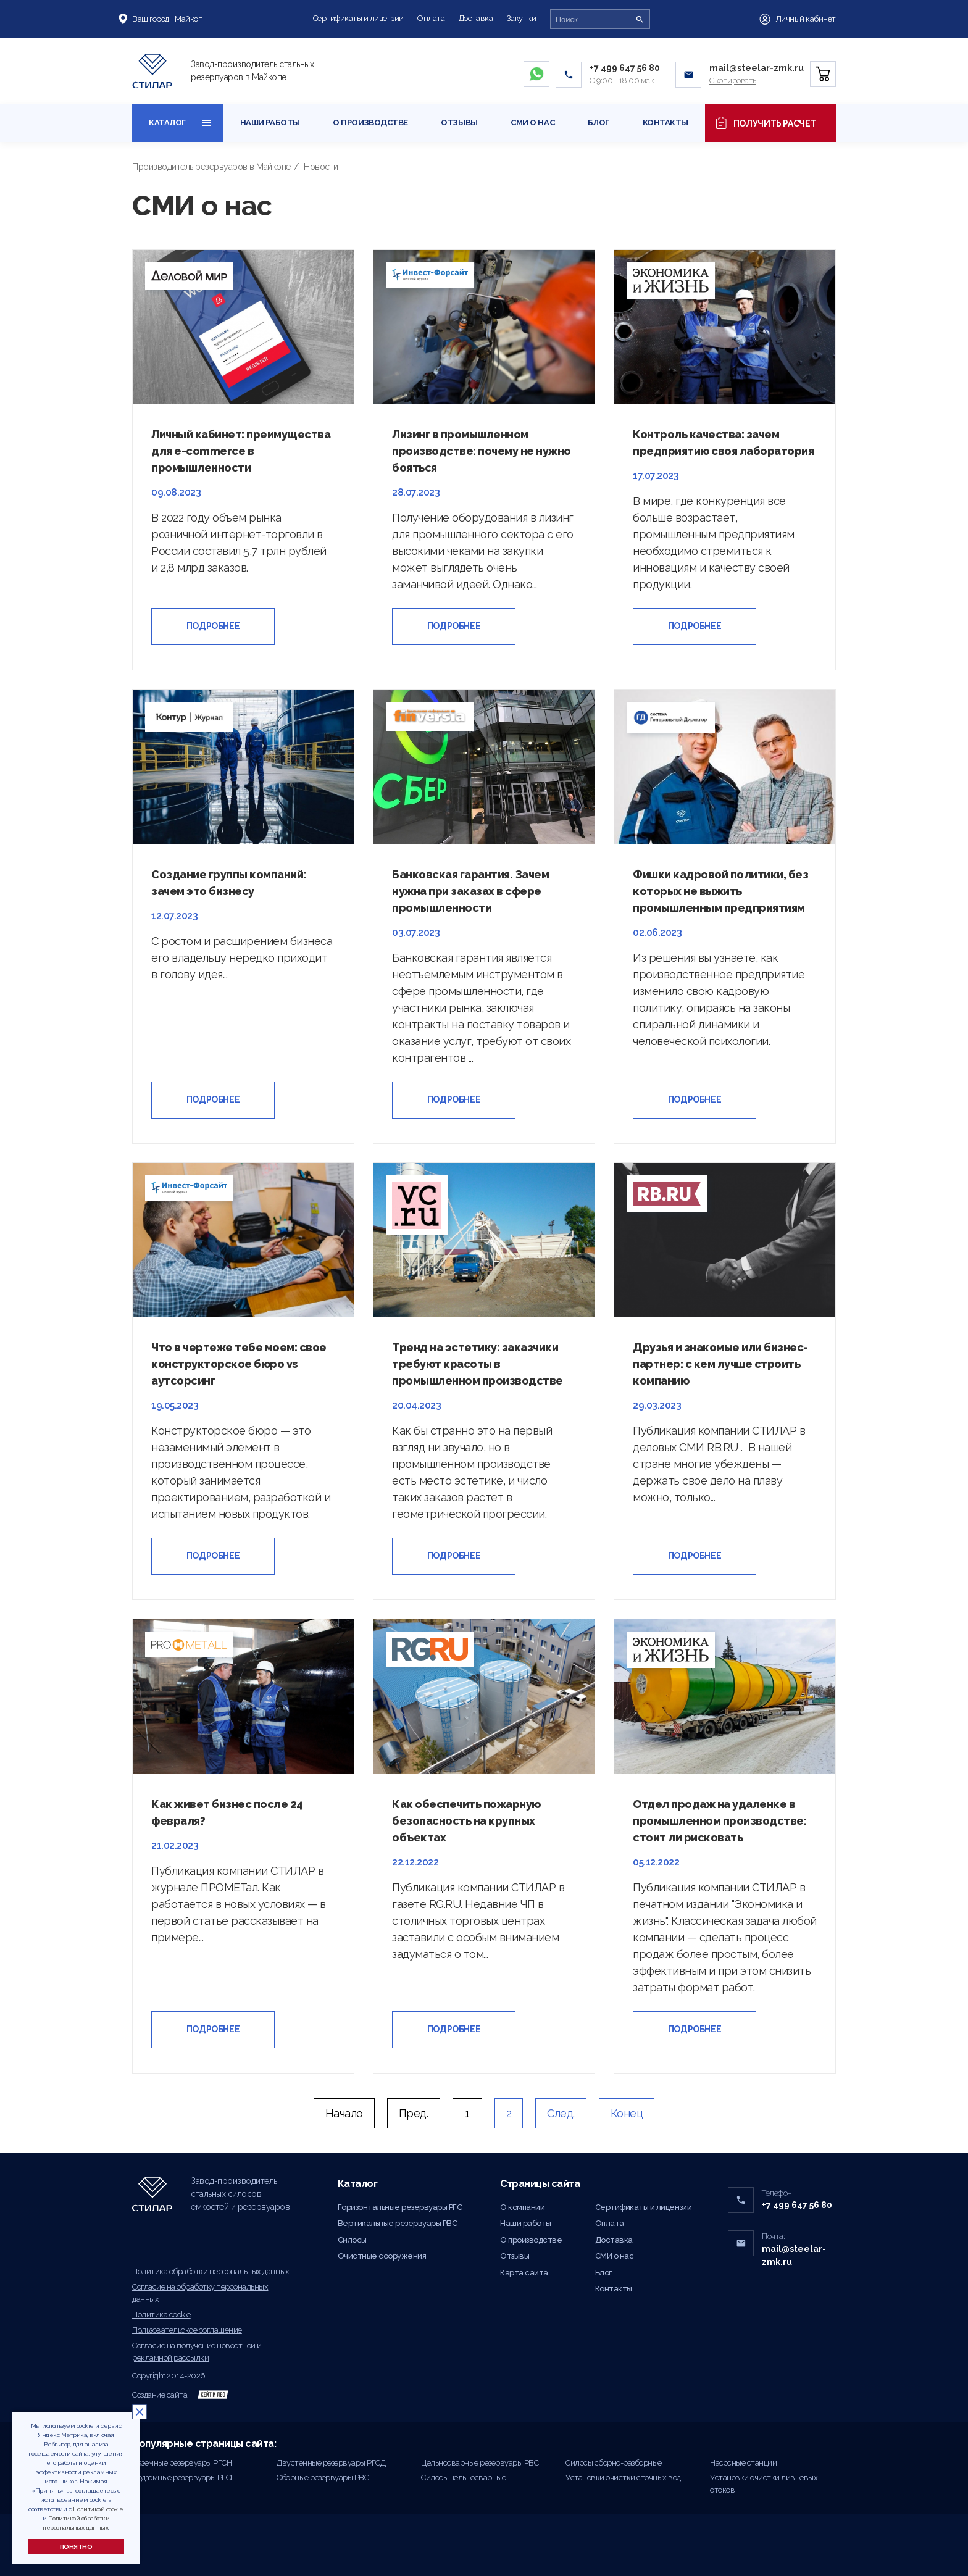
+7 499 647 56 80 (625, 68)
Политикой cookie (98, 2509)
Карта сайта (524, 2272)
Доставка (476, 18)
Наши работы (270, 122)
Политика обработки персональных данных (211, 2271)
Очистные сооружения (382, 2256)
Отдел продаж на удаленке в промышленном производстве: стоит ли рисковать (719, 1821)
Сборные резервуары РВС (323, 2477)
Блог (598, 122)
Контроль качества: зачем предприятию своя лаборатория (723, 442)
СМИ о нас (532, 122)
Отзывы (459, 122)
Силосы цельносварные (463, 2477)
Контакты (665, 122)
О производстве (370, 122)
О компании (522, 2207)
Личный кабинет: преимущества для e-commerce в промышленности (240, 451)
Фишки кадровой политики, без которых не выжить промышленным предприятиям (720, 891)
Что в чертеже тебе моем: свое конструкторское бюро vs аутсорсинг (239, 1364)
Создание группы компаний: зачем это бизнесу (228, 883)
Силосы (352, 2240)
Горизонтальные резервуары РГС (400, 2207)
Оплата (430, 18)
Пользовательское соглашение (187, 2330)
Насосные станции (743, 2462)
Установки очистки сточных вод (623, 2477)
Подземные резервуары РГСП (184, 2477)
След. (561, 2113)
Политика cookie (161, 2314)
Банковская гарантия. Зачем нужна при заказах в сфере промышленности (470, 891)
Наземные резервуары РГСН (182, 2462)
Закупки (521, 18)
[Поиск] (640, 19)
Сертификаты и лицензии (358, 18)
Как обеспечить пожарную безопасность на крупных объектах (466, 1821)
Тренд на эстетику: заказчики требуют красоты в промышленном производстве (477, 1364)
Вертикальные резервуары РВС (397, 2223)
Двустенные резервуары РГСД (331, 2462)
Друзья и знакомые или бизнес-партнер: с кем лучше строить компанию (720, 1364)
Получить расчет (766, 123)
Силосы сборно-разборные (613, 2462)
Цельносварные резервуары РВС (479, 2462)
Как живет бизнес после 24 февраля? (227, 1812)
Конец (627, 2113)
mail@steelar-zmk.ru (756, 68)
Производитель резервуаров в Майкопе (211, 167)
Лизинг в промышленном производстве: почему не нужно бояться (481, 451)
